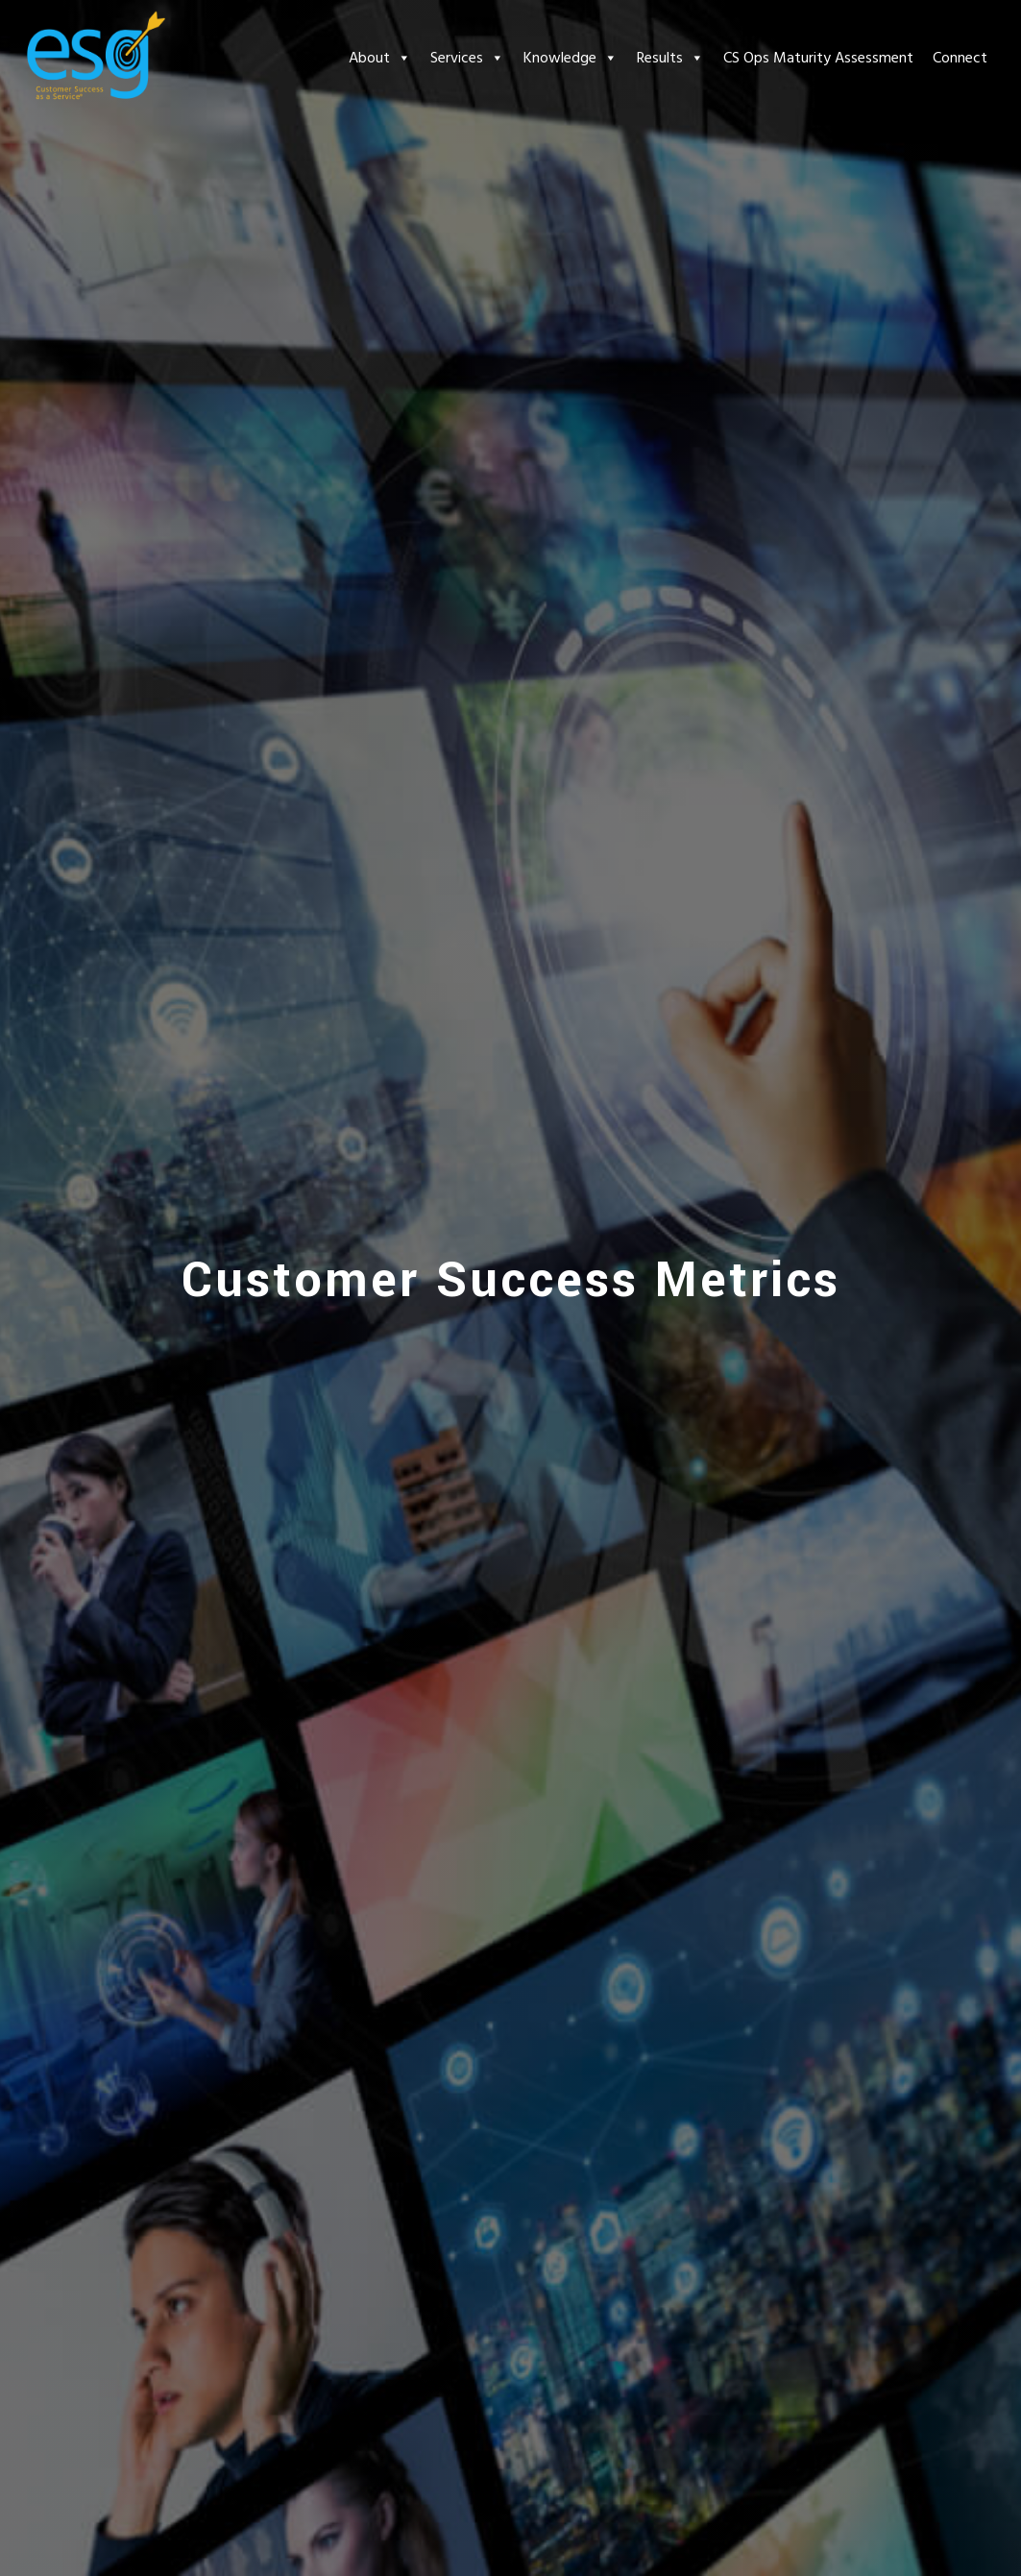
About (380, 58)
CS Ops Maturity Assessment (818, 57)
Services (467, 58)
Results (670, 58)
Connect (960, 57)
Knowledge (570, 58)
